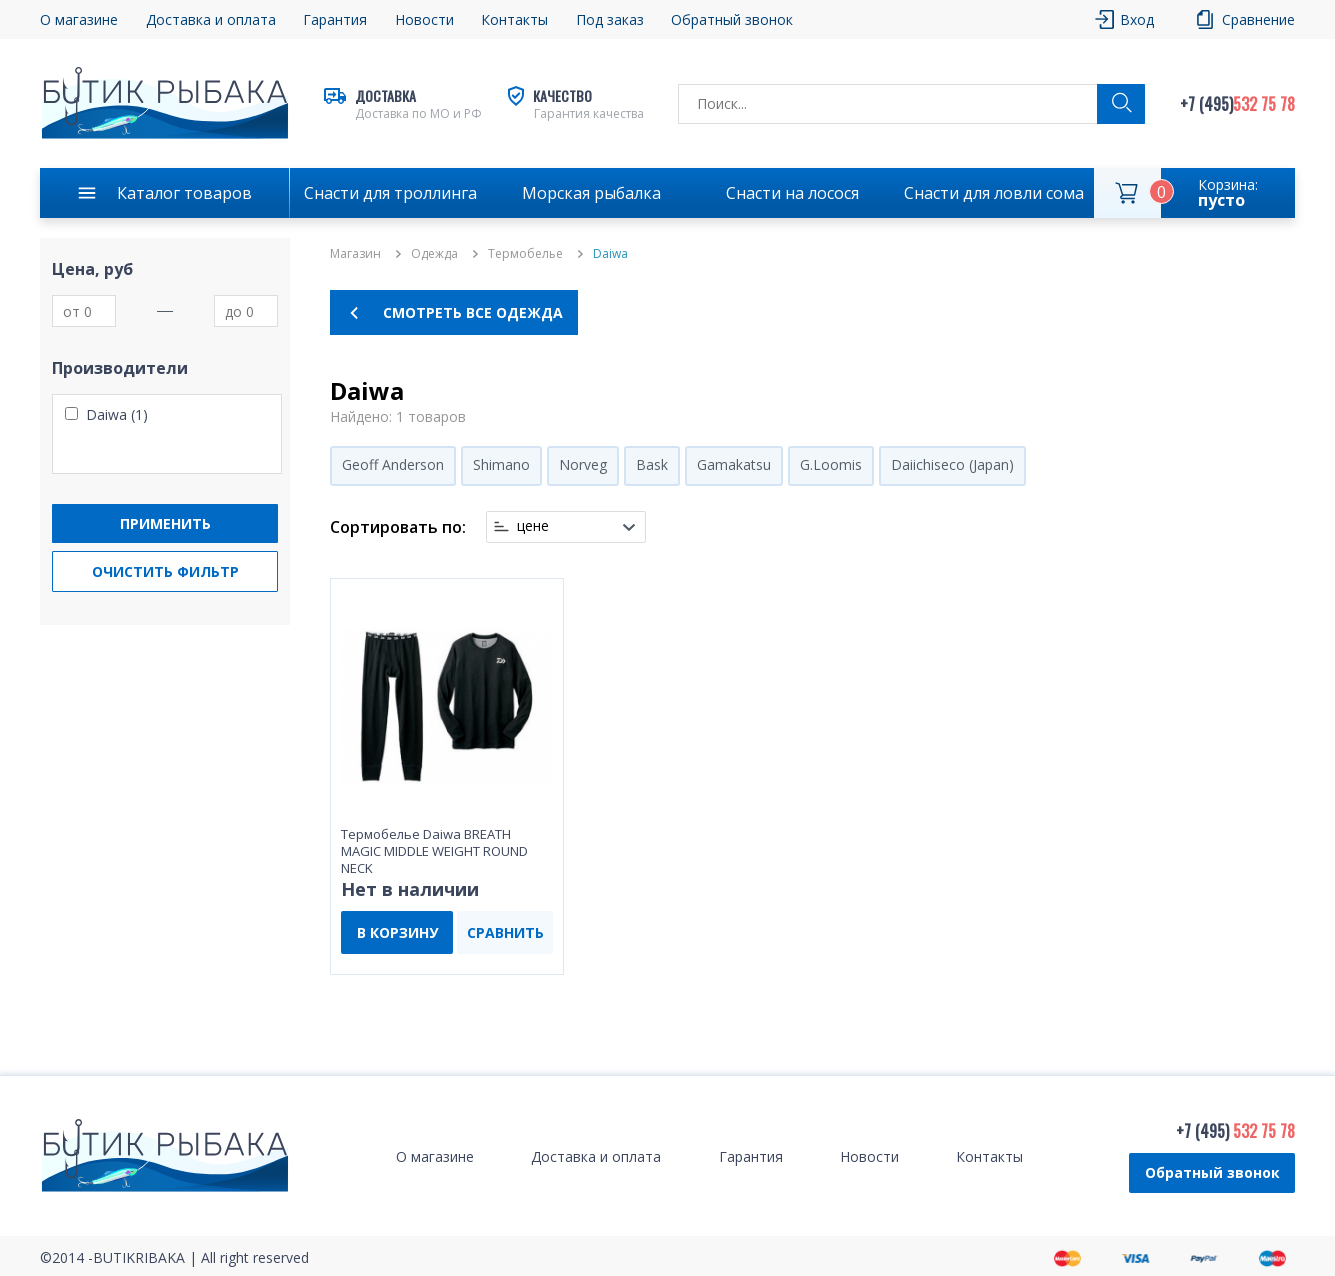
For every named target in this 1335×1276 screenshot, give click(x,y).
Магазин (355, 254)
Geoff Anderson (393, 464)
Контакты (514, 19)
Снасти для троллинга (390, 193)
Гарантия (335, 19)
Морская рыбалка (591, 193)
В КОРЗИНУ (397, 932)
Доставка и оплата (211, 19)
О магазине (79, 19)
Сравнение (1258, 19)
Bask (652, 464)
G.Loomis (831, 464)
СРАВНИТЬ (505, 932)
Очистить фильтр (165, 571)
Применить (165, 523)
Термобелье (525, 254)
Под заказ (610, 19)
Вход (1137, 19)
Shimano (501, 464)
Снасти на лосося (792, 193)
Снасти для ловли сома (994, 193)
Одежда (434, 254)
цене (533, 526)
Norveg (583, 464)
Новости (424, 19)
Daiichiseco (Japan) (952, 464)
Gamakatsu (734, 464)
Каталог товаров (184, 193)
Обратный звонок (732, 19)
